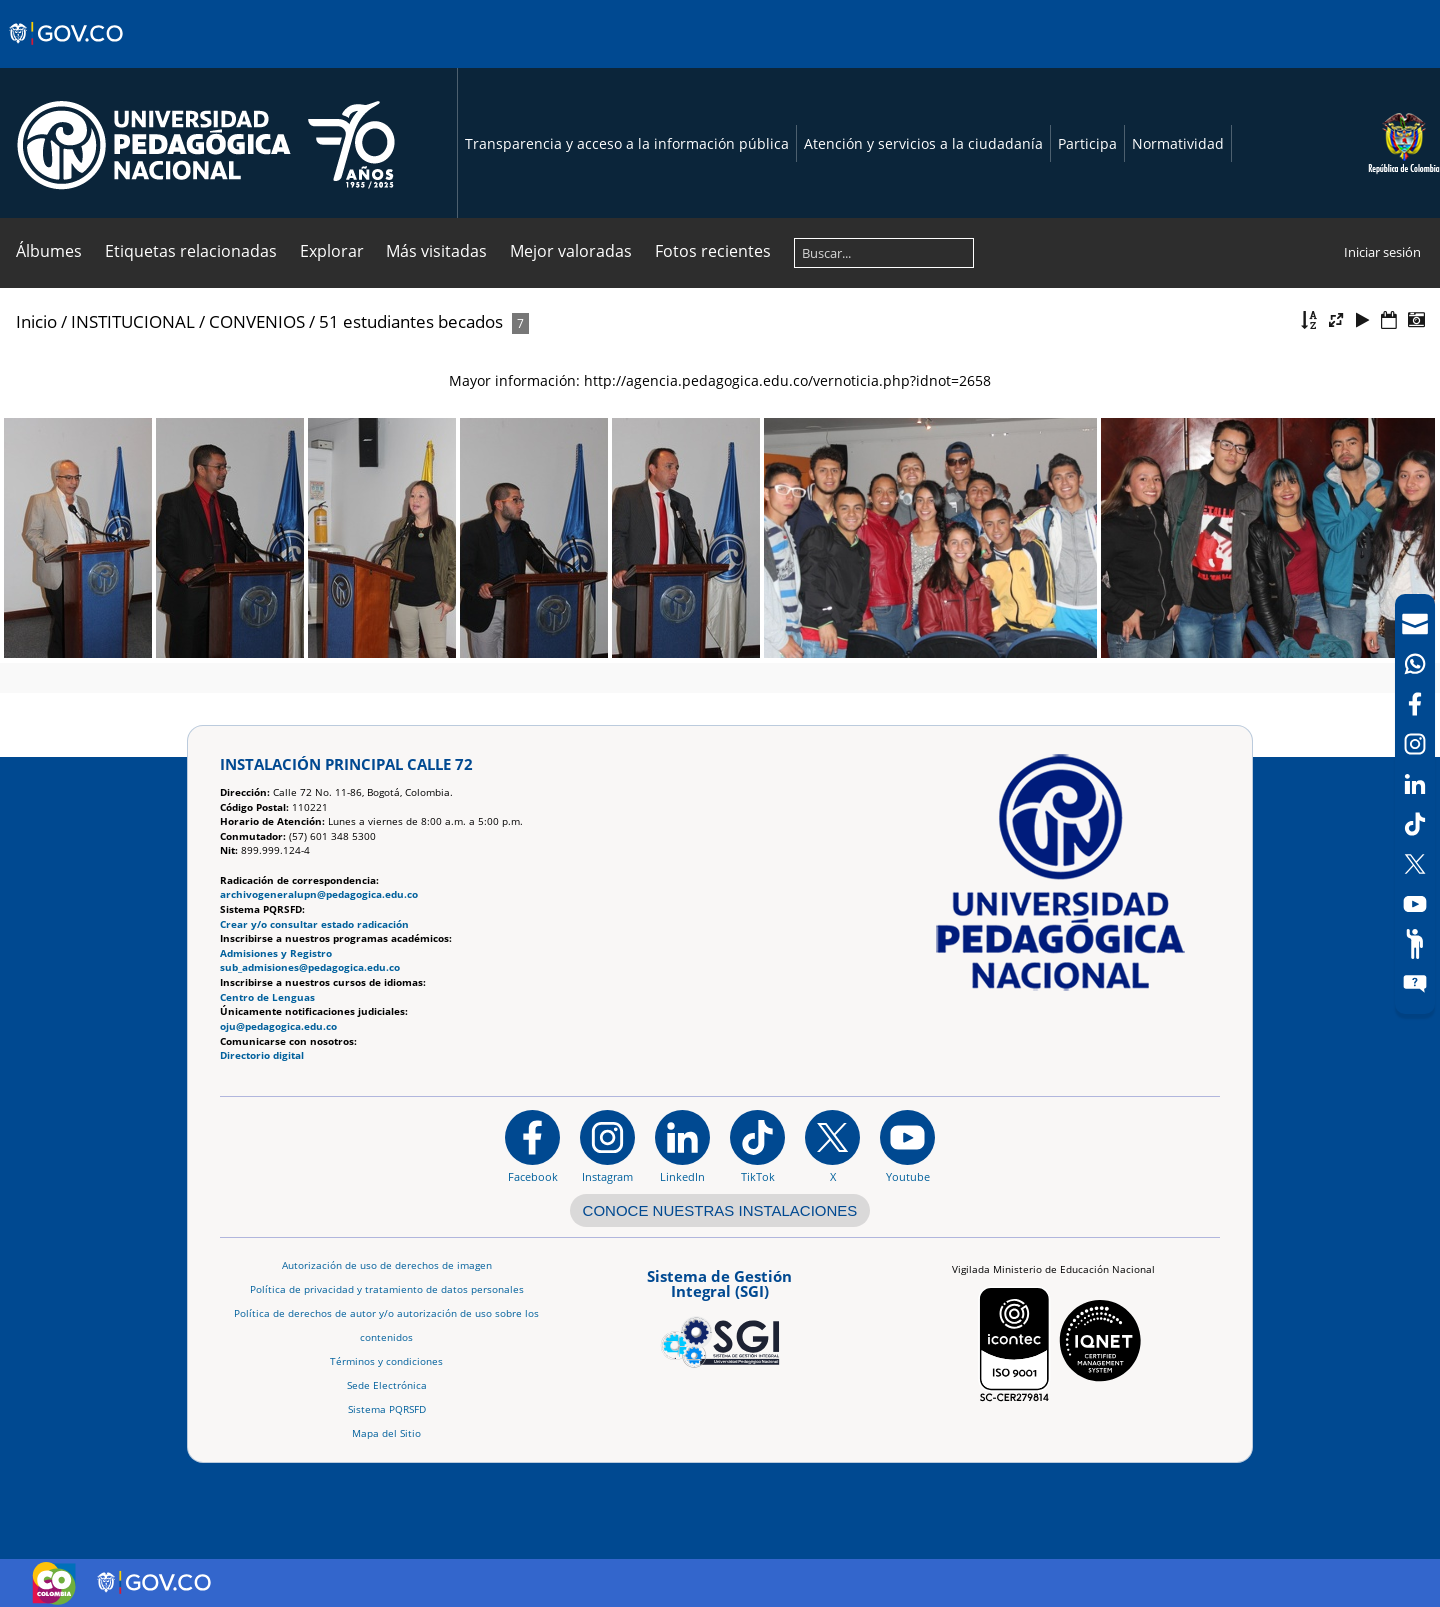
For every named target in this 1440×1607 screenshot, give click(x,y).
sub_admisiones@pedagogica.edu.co (310, 967)
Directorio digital (262, 1055)
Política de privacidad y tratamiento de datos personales (387, 1289)
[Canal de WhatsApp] (1415, 664)
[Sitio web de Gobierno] (67, 53)
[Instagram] (607, 1146)
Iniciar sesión (1382, 252)
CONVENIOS (257, 321)
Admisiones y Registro (276, 953)
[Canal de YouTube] (1415, 904)
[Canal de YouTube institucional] (907, 1146)
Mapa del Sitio (386, 1433)
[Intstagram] (1415, 744)
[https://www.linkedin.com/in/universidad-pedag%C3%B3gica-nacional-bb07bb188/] (682, 1146)
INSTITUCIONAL (133, 321)
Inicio (36, 321)
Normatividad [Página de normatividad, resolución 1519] (1178, 143)
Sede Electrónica (387, 1385)
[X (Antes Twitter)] (1415, 864)
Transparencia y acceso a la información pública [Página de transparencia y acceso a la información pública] (627, 143)
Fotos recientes (713, 251)
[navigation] (1415, 804)
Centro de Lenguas (267, 997)
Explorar (332, 251)
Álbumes (49, 251)
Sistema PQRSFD (387, 1409)
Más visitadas (436, 251)
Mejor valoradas (571, 251)
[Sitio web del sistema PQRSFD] (1415, 984)
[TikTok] (1415, 824)
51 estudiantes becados (411, 321)
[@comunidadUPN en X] (832, 1146)
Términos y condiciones (386, 1361)
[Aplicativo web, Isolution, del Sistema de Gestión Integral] (720, 1315)
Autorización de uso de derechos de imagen (387, 1265)
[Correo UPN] (1415, 624)
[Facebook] (1415, 704)
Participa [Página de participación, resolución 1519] (1087, 143)
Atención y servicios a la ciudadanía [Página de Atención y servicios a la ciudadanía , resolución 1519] (923, 143)
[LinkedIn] (1415, 784)
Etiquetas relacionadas (191, 251)
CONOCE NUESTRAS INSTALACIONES (720, 1210)
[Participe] (1415, 944)
